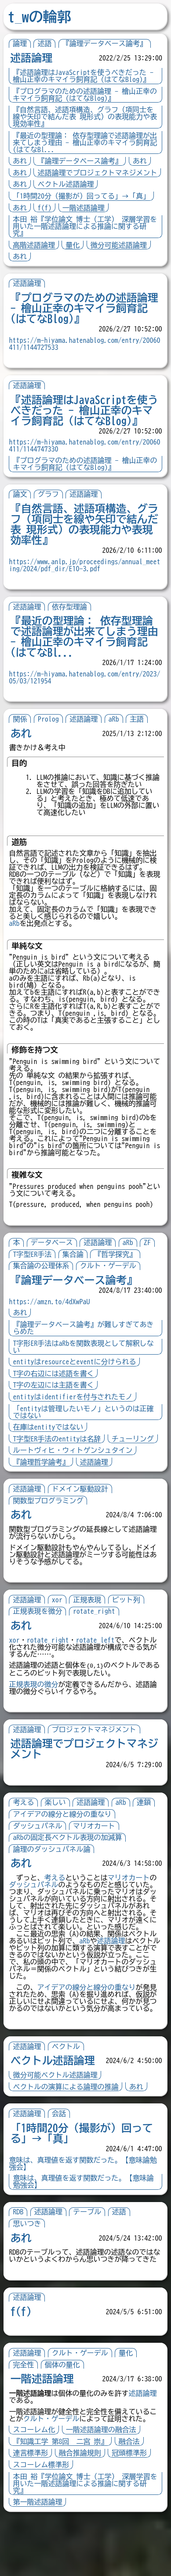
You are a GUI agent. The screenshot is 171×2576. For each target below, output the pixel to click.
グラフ (51, 494)
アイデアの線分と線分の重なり (65, 1846)
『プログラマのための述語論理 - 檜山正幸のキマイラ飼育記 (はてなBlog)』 (85, 95)
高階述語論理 (34, 245)
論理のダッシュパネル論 (55, 1881)
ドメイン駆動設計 (83, 1521)
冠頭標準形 (132, 2513)
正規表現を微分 (40, 1643)
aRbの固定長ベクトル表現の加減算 (70, 1870)
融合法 (132, 2501)
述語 (44, 43)
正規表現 (90, 1632)
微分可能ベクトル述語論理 (58, 2121)
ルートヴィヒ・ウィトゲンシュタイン (76, 1483)
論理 (20, 43)
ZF (150, 1263)
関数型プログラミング (51, 1533)
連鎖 (147, 1835)
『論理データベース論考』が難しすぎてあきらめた (83, 1349)
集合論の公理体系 (44, 1286)
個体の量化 (65, 2418)
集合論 (76, 1275)
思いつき (30, 2270)
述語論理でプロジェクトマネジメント (97, 172)
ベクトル (69, 2092)
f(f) (44, 207)
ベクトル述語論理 (65, 184)
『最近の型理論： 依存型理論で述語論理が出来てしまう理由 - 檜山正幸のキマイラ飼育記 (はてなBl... (85, 142)
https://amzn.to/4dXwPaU (52, 1322)
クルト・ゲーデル (111, 1286)
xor (60, 1632)
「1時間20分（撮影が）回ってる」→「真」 (81, 195)
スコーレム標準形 (44, 2525)
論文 (23, 494)
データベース (55, 1263)
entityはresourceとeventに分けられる (77, 1382)
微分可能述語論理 (119, 245)
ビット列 (129, 1632)
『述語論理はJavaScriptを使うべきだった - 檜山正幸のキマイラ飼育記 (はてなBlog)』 (83, 76)
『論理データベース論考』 (104, 43)
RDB (21, 2258)
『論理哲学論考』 (44, 1494)
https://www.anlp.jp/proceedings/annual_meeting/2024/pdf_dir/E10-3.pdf (84, 565)
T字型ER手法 (35, 1275)
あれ (20, 160)
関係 (23, 718)
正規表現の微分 (37, 1716)
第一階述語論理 (40, 2562)
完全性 (26, 2418)
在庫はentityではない (51, 1448)
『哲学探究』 (119, 1275)
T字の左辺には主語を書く (56, 1405)
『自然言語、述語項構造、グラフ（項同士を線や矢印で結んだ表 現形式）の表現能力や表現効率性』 (85, 116)
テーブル (90, 2258)
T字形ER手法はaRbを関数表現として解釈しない (83, 1368)
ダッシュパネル (40, 1858)
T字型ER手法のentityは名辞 (60, 1459)
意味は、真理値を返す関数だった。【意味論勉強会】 (83, 2228)
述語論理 (31, 58)
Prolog (51, 718)
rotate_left (98, 1672)
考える (26, 1835)
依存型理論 (72, 606)
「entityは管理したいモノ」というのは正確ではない (83, 1433)
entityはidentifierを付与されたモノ (76, 1417)
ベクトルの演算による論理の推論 (69, 2133)
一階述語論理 (83, 207)
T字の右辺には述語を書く (56, 1394)
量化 (72, 245)
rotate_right (97, 1643)
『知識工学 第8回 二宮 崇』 (63, 2501)
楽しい (58, 1835)
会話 (62, 2160)
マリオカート (97, 1858)
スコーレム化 (37, 2490)
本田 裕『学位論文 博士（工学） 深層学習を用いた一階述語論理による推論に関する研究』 (85, 226)
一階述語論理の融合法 (104, 2490)
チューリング (37, 1471)
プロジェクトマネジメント (97, 1761)
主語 (140, 718)
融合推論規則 (83, 2513)
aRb (117, 718)
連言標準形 (33, 2513)
